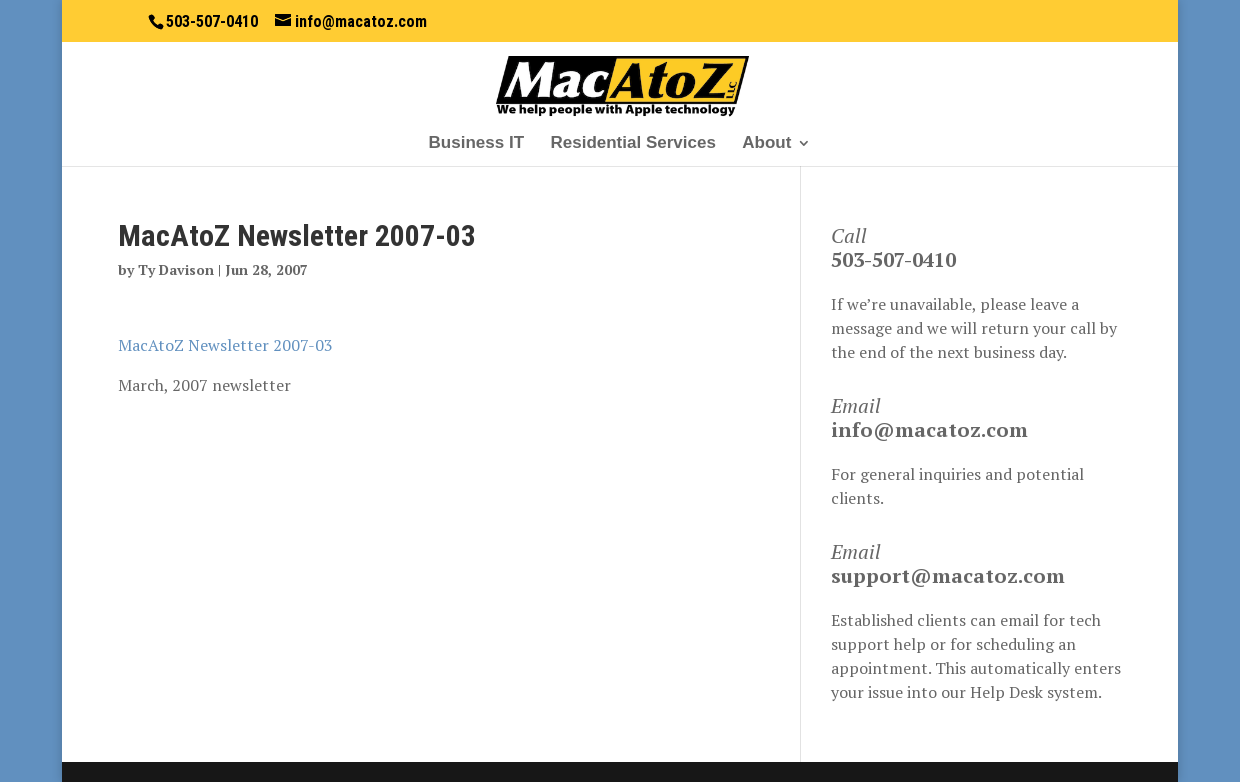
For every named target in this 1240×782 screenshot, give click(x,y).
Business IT (476, 144)
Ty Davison (176, 269)
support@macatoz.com (948, 575)
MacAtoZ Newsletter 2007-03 (225, 345)
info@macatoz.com (929, 429)
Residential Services (632, 144)
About (766, 144)
